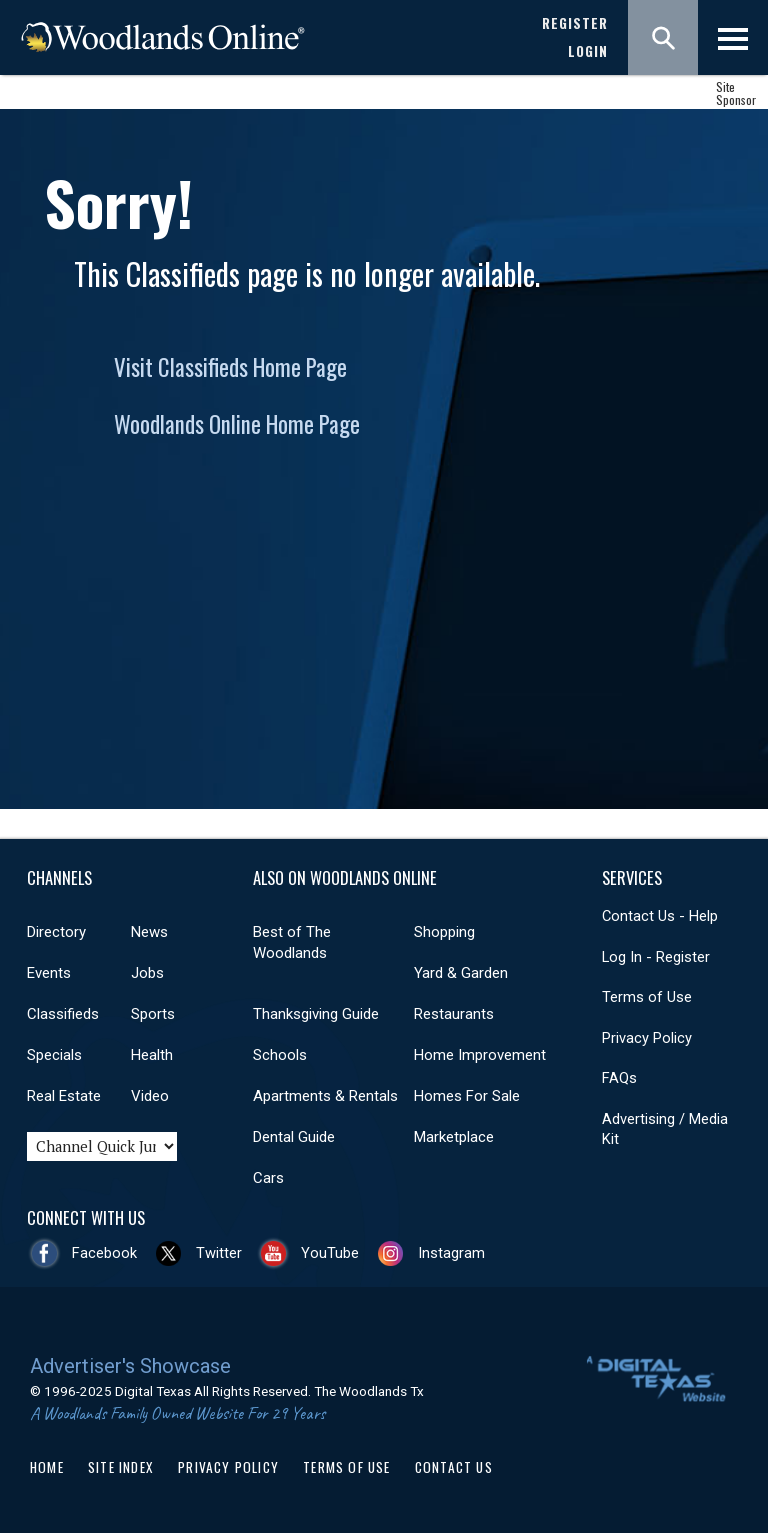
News (149, 932)
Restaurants (454, 1014)
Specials (54, 1055)
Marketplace (454, 1137)
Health (152, 1055)
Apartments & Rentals (325, 1096)
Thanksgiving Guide (316, 1014)
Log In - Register (656, 957)
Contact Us (454, 1467)
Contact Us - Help (660, 916)
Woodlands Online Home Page (237, 424)
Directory (56, 932)
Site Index (121, 1467)
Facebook (104, 1253)
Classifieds (63, 1014)
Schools (280, 1055)
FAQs (619, 1078)
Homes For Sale (467, 1096)
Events (49, 973)
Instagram (451, 1253)
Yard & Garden (461, 973)
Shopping (444, 932)
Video (150, 1096)
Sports (153, 1014)
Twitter (219, 1253)
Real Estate (64, 1096)
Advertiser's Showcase (130, 1366)
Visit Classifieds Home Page (230, 367)
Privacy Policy (647, 1038)
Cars (268, 1178)
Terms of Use (647, 997)
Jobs (147, 973)
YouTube (330, 1253)
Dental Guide (294, 1137)
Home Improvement (480, 1055)
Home (47, 1467)
